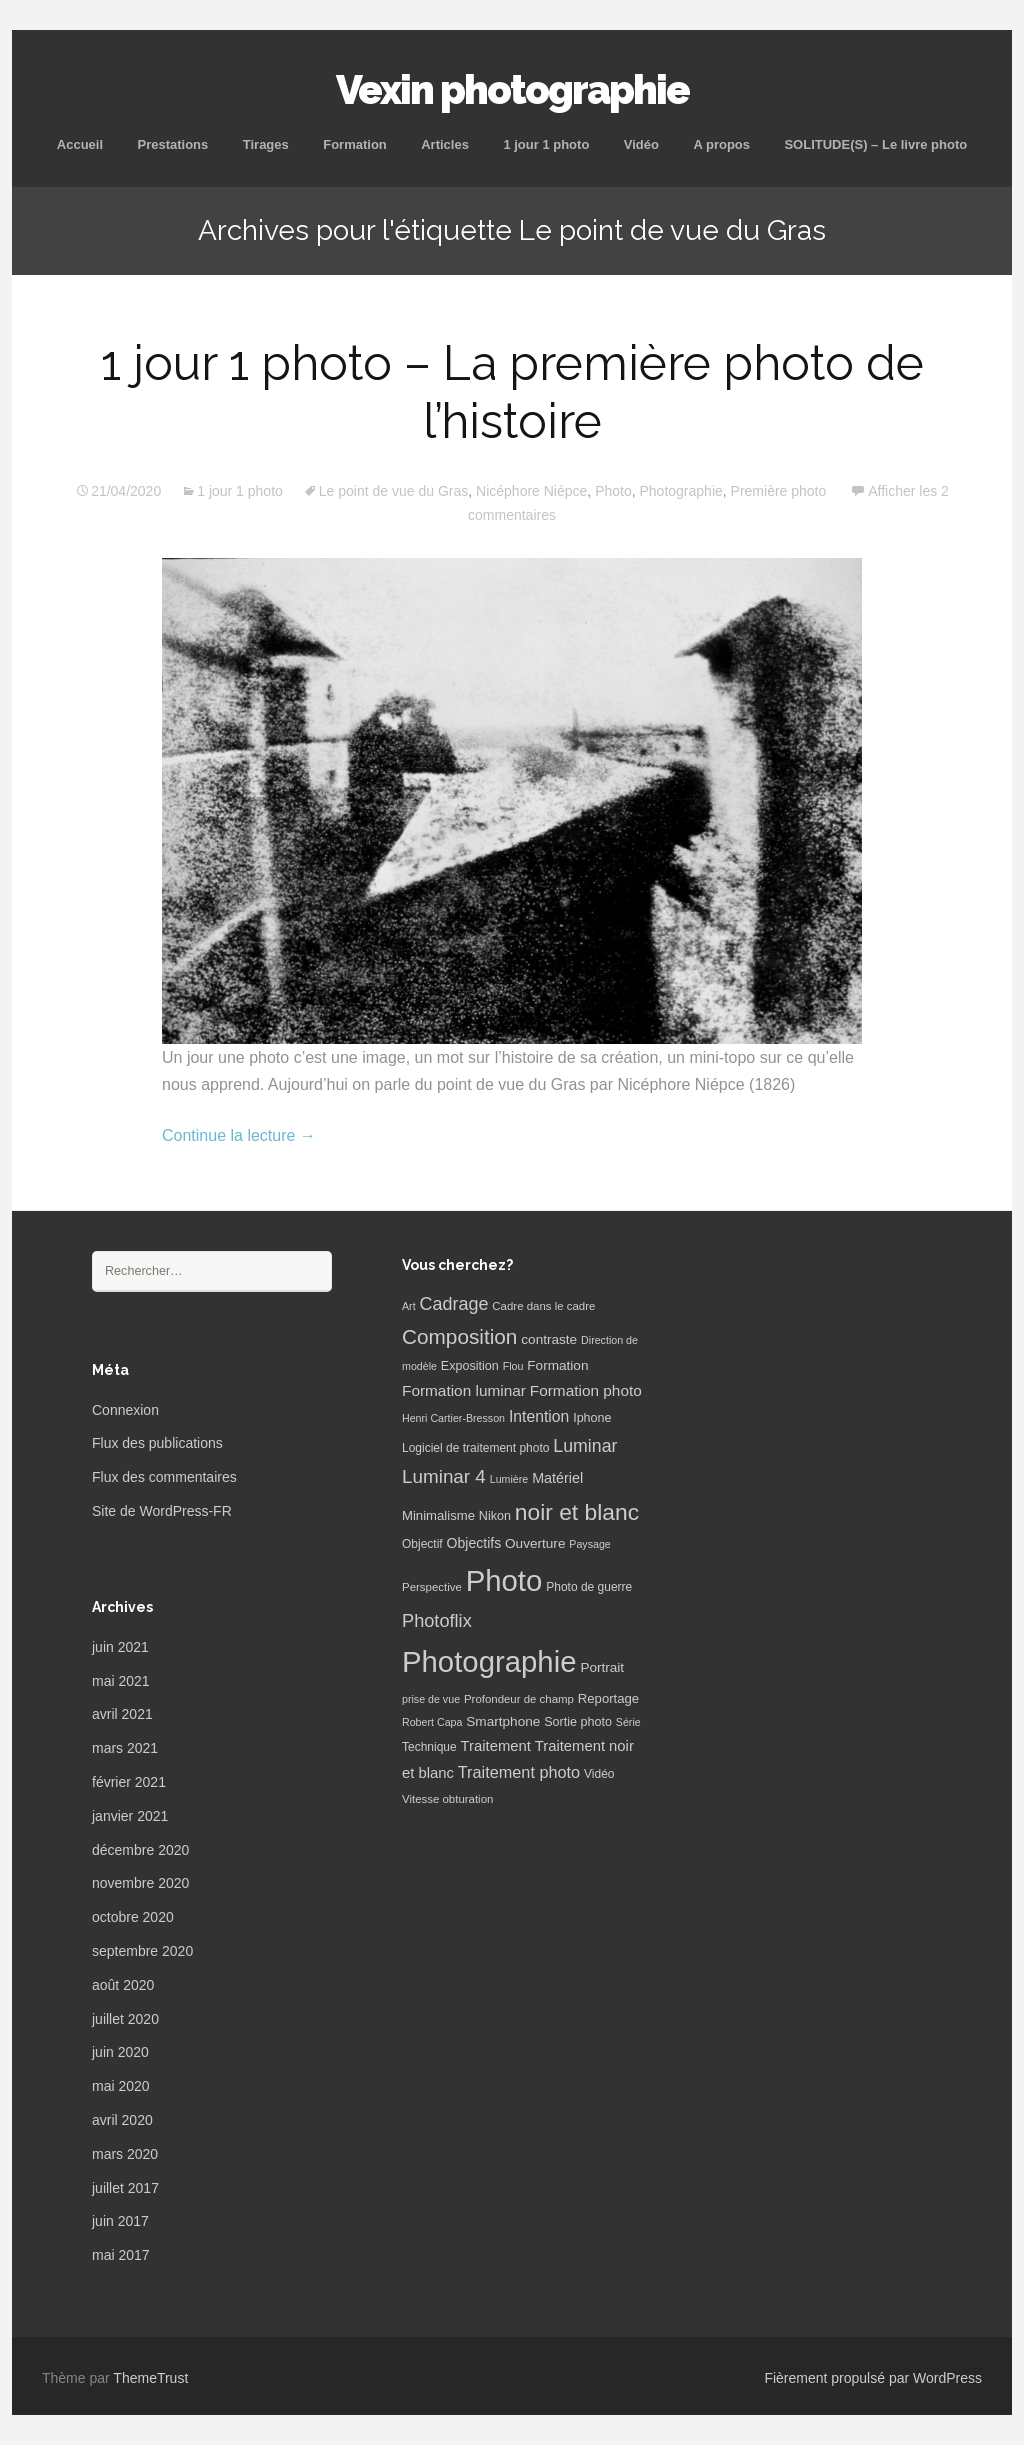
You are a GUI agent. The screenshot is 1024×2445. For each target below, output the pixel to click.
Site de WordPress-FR (162, 1511)
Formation (355, 144)
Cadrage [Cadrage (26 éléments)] (454, 1304)
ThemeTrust (150, 2378)
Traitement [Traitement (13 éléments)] (496, 1746)
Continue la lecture (239, 1135)
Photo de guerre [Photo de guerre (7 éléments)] (589, 1587)
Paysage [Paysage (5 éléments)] (589, 1544)
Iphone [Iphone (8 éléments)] (592, 1418)
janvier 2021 (130, 1816)
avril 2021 (122, 1714)
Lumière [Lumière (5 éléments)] (509, 1479)
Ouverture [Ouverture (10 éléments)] (535, 1543)
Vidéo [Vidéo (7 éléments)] (599, 1774)
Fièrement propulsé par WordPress (873, 2378)
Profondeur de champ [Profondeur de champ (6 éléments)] (519, 1699)
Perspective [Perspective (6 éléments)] (432, 1587)
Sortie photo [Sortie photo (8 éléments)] (578, 1722)
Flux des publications (157, 1443)
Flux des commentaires (164, 1477)
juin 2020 (120, 2052)
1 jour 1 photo (546, 144)
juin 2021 (120, 1647)
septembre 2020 (142, 1951)
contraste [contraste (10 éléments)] (549, 1339)
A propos (721, 144)
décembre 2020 (140, 1850)
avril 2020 (122, 2120)
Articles (445, 144)
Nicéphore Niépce (531, 491)
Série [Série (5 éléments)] (628, 1722)
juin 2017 (120, 2221)
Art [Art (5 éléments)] (409, 1306)
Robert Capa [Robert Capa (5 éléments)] (432, 1722)
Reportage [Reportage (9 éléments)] (608, 1698)
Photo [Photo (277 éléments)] (504, 1580)
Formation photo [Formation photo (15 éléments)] (586, 1390)
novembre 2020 (140, 1883)
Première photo (779, 491)
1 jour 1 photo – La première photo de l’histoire (512, 392)
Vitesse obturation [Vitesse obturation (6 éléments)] (447, 1799)
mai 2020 (121, 2086)
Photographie (681, 491)
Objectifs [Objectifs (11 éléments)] (474, 1543)
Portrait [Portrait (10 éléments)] (602, 1667)
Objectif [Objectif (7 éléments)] (422, 1544)
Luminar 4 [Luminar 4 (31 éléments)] (444, 1476)
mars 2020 (125, 2154)
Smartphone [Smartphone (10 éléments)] (503, 1721)
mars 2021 (125, 1748)
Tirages (266, 144)
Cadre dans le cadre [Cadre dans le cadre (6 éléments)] (543, 1306)
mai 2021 (121, 1681)
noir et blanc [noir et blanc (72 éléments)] (577, 1512)
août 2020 (123, 1985)
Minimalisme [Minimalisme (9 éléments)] (438, 1515)
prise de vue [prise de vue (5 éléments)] (431, 1699)
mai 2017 (121, 2255)
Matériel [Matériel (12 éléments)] (557, 1478)
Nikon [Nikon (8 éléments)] (495, 1516)
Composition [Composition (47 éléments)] (459, 1336)
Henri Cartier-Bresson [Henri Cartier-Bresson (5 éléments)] (453, 1418)
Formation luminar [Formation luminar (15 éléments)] (464, 1390)
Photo (613, 491)
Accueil (80, 144)
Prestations (172, 144)
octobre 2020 (133, 1917)
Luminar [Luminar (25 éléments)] (585, 1446)
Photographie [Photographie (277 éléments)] (489, 1661)
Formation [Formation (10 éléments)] (557, 1365)
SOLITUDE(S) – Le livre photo (875, 144)
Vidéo (641, 144)
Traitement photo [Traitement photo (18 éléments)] (519, 1772)
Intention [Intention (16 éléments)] (539, 1416)
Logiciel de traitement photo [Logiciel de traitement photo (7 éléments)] (475, 1448)
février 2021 (129, 1782)
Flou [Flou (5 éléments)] (513, 1366)
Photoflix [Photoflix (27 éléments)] (437, 1621)
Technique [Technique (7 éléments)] (429, 1747)
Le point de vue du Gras (393, 491)
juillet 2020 (125, 2019)
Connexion (125, 1410)
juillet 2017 (125, 2188)
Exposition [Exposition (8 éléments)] (470, 1366)
